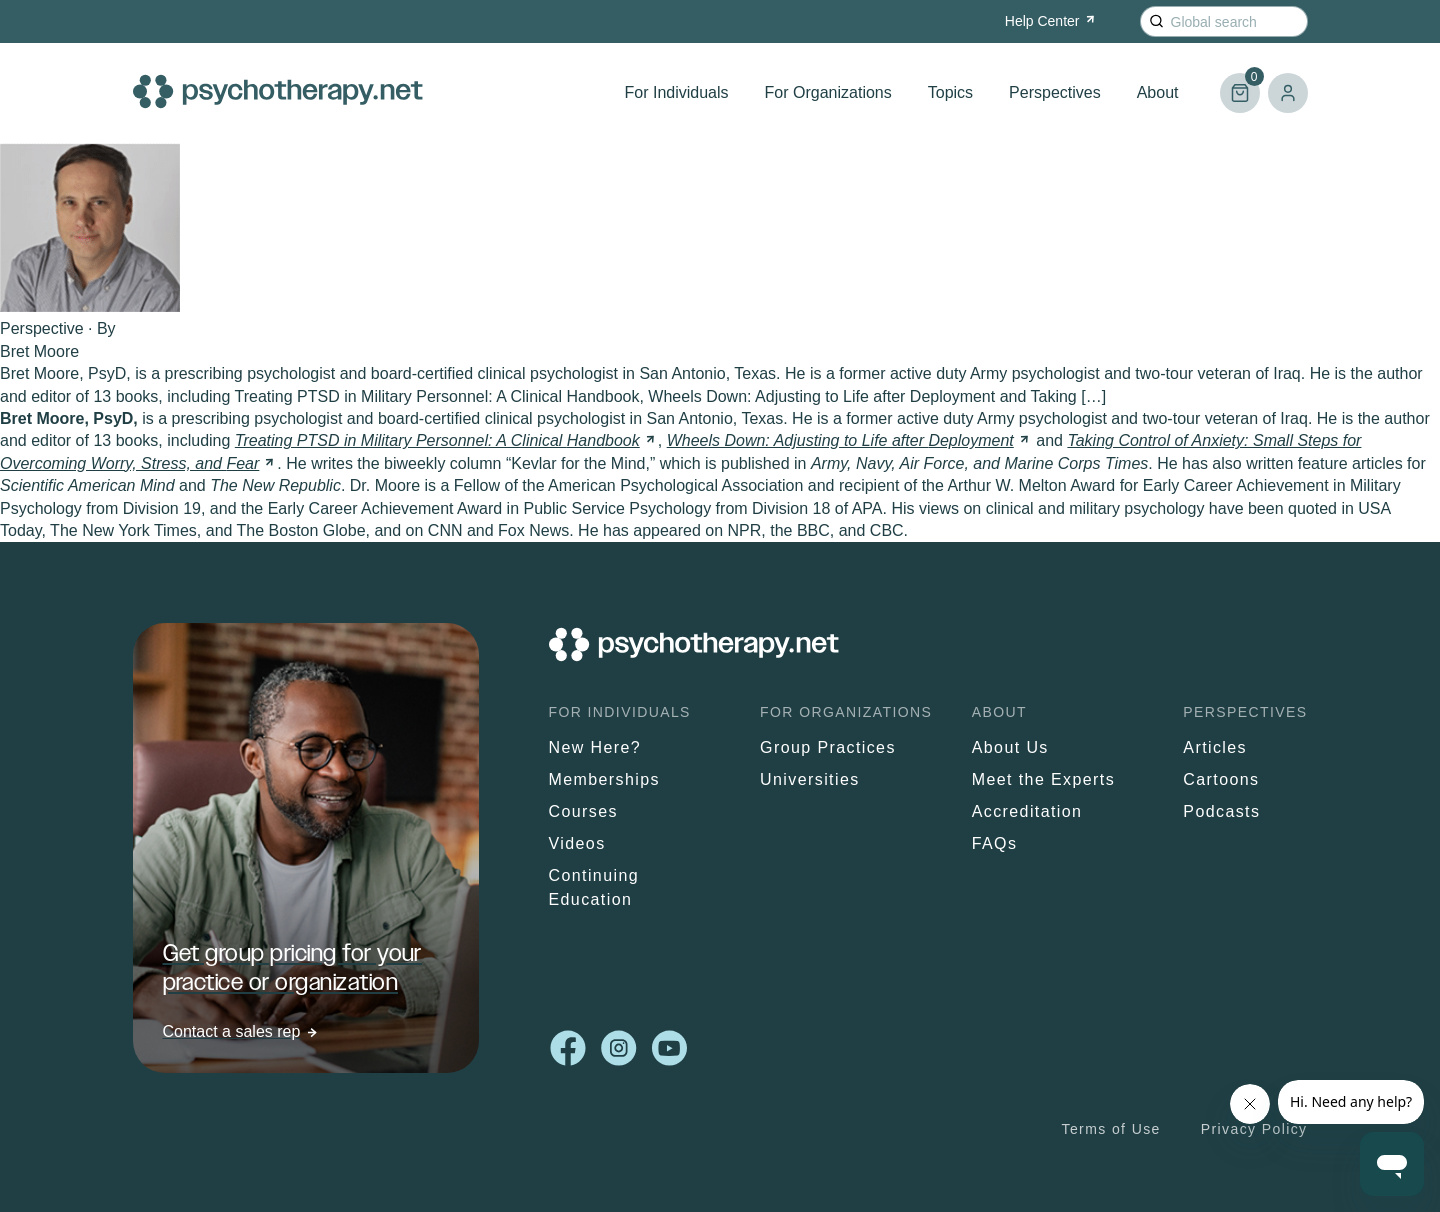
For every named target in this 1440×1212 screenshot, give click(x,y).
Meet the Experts (1043, 779)
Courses (583, 811)
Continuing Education (594, 887)
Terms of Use (1111, 1129)
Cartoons (1221, 779)
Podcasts (1221, 811)
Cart (1240, 84)
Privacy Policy (1254, 1129)
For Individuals (677, 92)
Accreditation (1027, 811)
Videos (577, 843)
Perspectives (1055, 92)
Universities (810, 779)
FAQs (995, 843)
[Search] (1156, 21)
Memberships (604, 779)
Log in (1288, 93)
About (1158, 92)
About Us (1010, 747)
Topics (950, 92)
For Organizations (828, 92)
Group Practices (828, 747)
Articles (1215, 747)
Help (1051, 21)
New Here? (595, 747)
